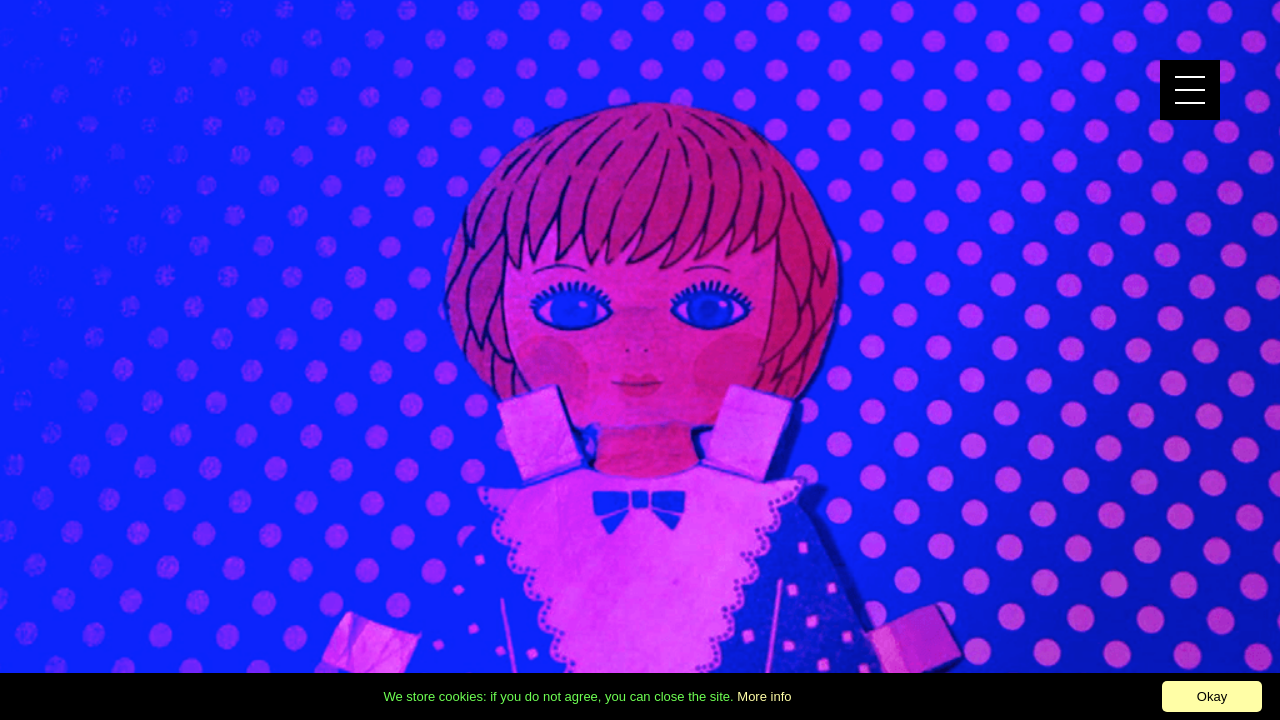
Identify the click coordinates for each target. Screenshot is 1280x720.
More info (764, 696)
